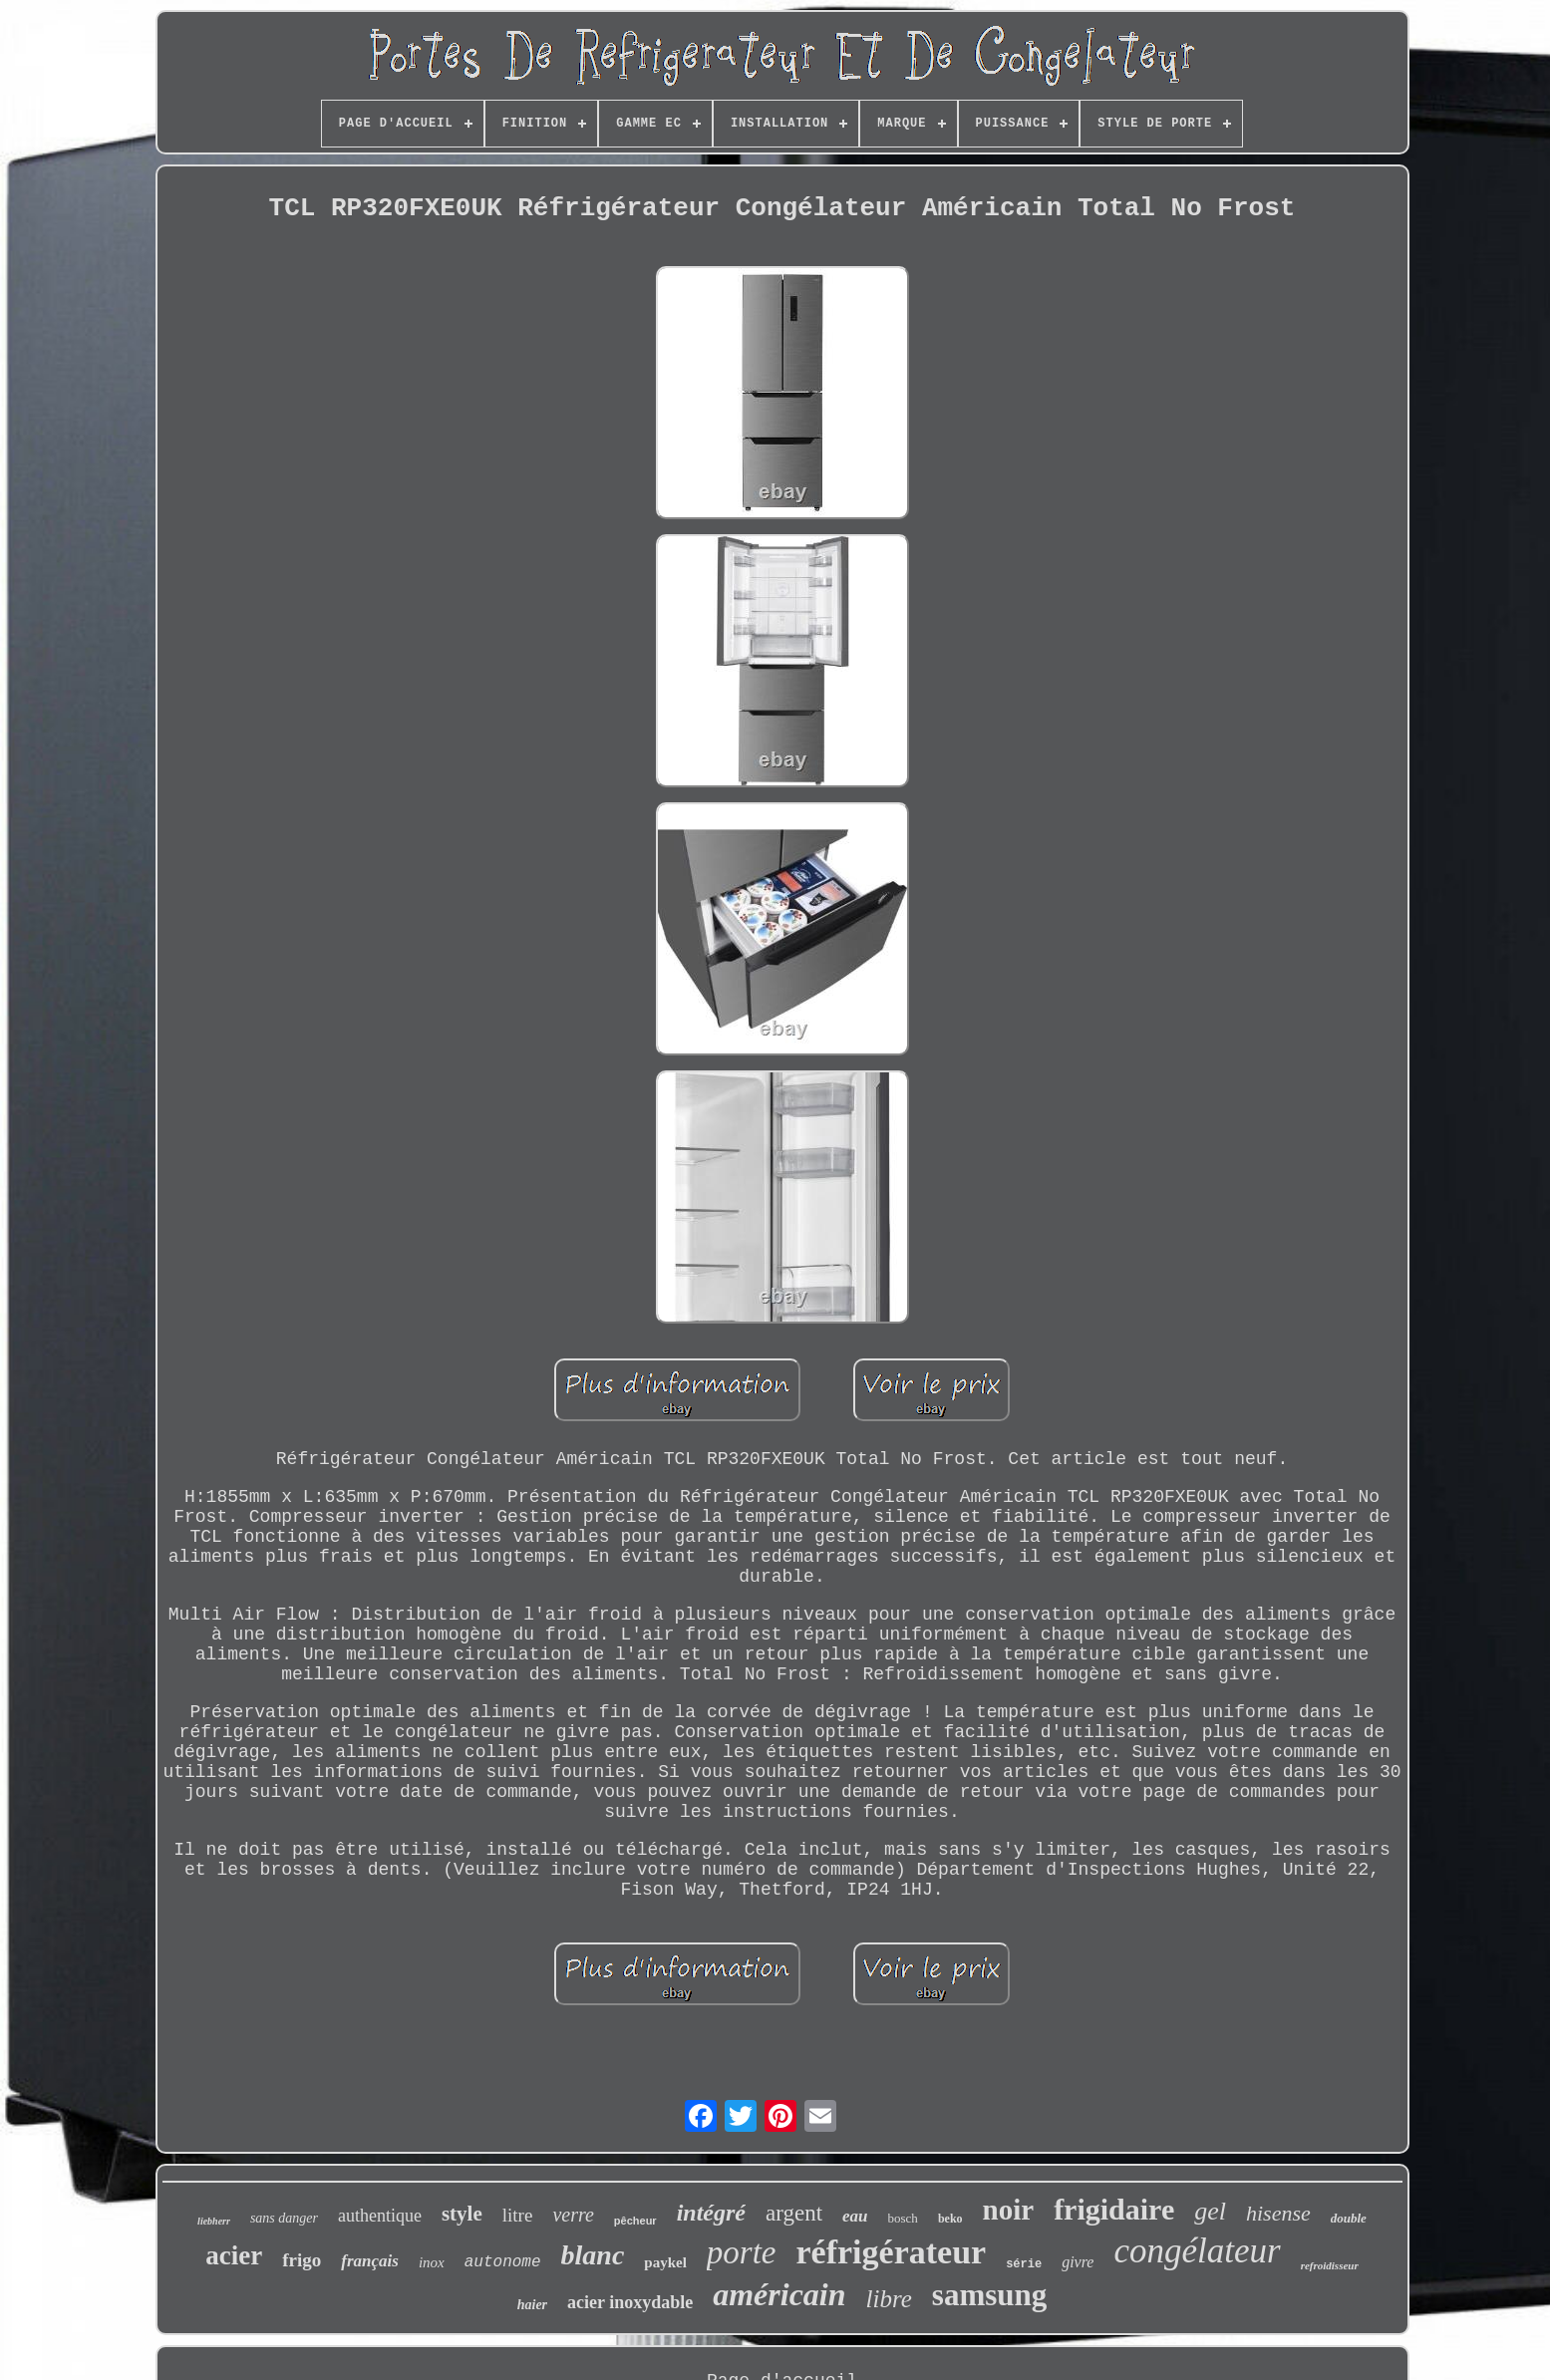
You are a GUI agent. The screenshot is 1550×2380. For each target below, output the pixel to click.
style (462, 2214)
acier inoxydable (630, 2302)
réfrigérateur (891, 2251)
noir (1009, 2210)
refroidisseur (1330, 2265)
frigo (301, 2259)
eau (855, 2216)
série (1024, 2264)
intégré (711, 2213)
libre (889, 2298)
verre (572, 2215)
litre (517, 2215)
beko (950, 2219)
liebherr (213, 2221)
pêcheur (635, 2221)
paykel (665, 2262)
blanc (593, 2254)
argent (794, 2213)
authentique (380, 2216)
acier (233, 2255)
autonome (503, 2262)
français (370, 2260)
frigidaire (1114, 2209)
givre (1077, 2261)
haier (532, 2304)
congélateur (1196, 2250)
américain (779, 2294)
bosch (903, 2218)
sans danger (284, 2218)
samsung (989, 2294)
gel (1210, 2211)
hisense (1278, 2213)
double (1349, 2218)
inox (432, 2262)
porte (741, 2252)
